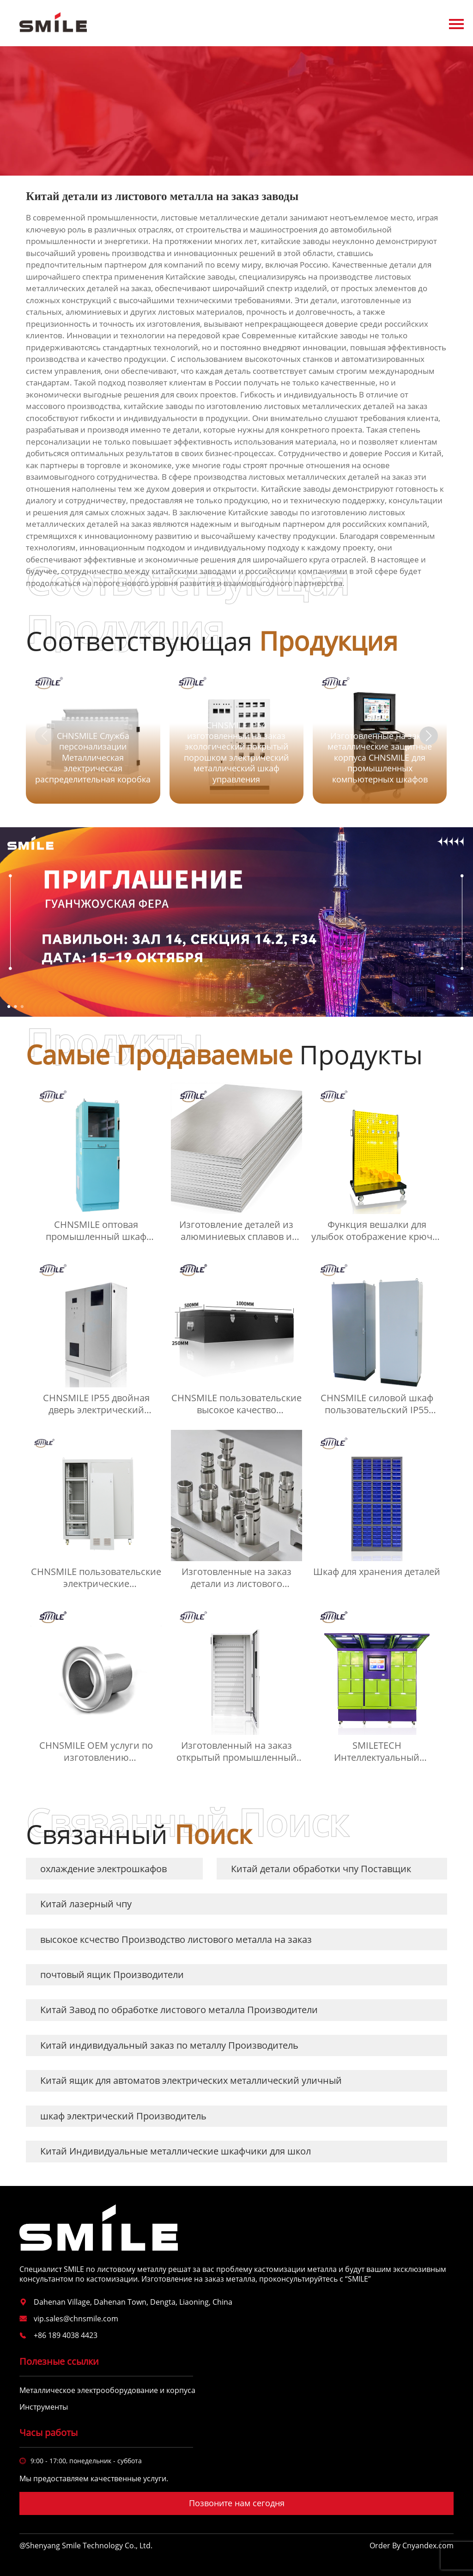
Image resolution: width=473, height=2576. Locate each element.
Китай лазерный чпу (86, 1904)
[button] (428, 735)
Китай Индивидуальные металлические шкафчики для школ (175, 2151)
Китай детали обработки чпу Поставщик (321, 1868)
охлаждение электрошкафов (103, 1868)
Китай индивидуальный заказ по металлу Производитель (169, 2045)
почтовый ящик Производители (112, 1974)
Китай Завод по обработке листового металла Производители (179, 2009)
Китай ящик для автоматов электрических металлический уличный (191, 2080)
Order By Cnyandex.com (412, 2546)
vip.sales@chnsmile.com (76, 2319)
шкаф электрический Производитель (123, 2116)
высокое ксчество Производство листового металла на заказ (176, 1939)
